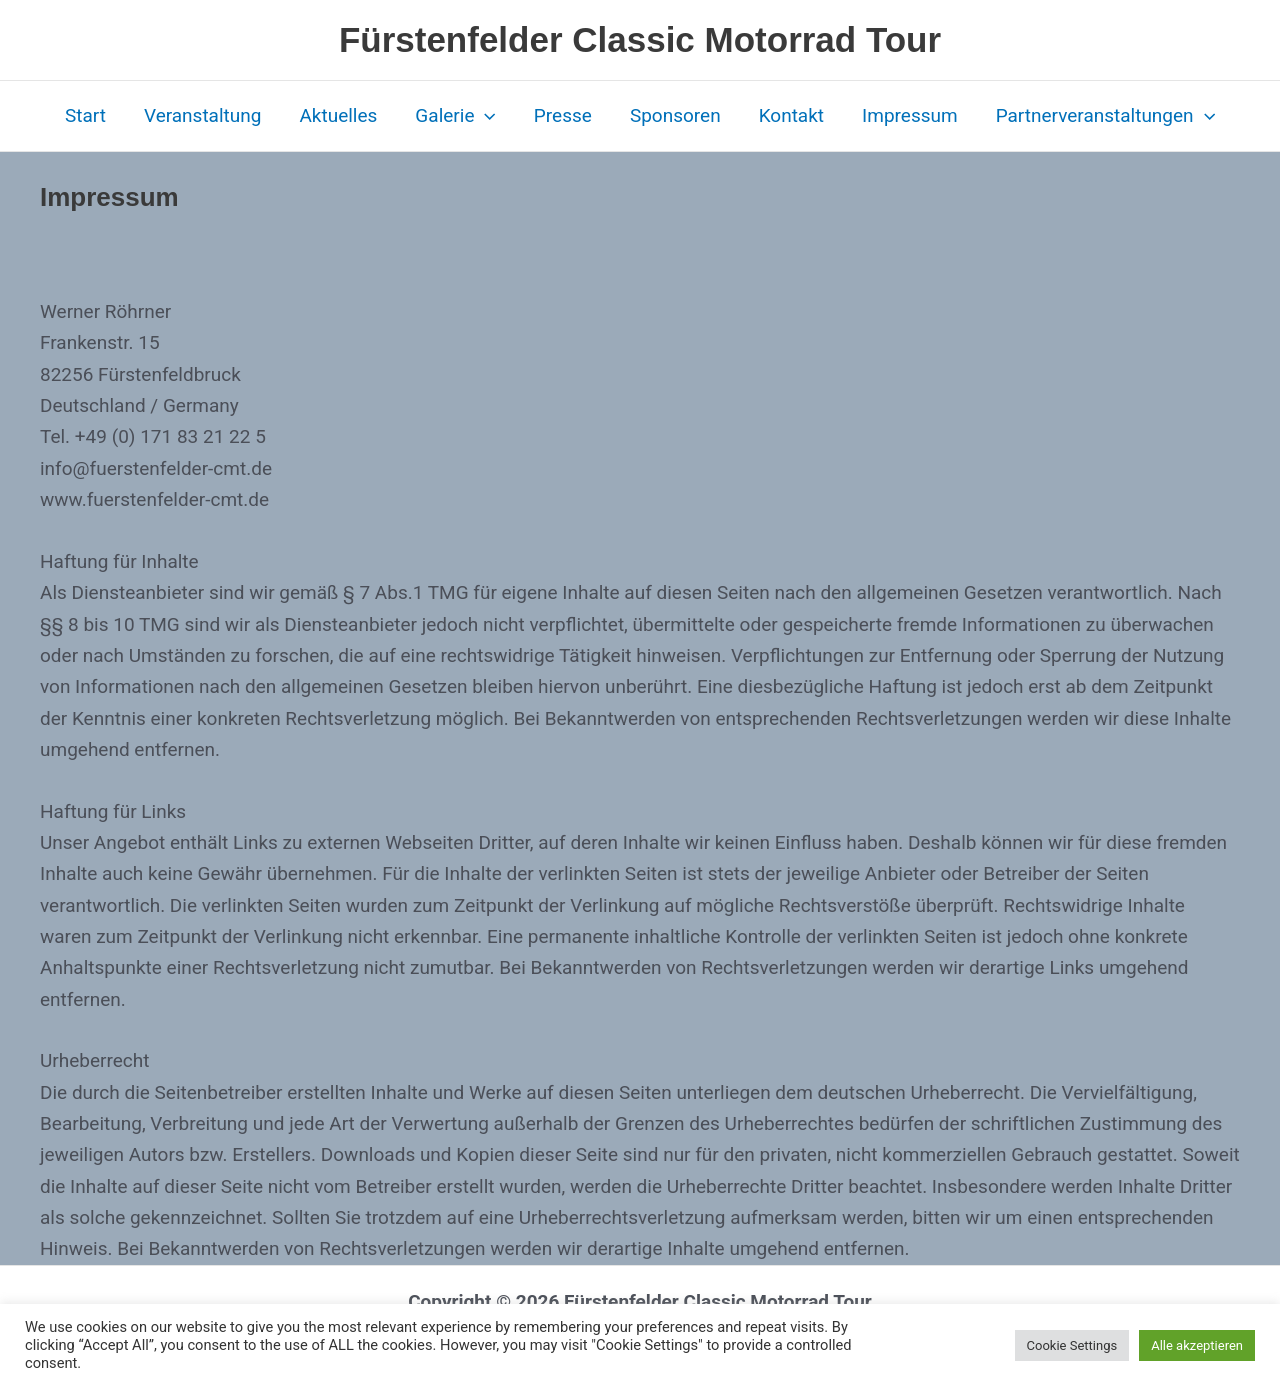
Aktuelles (338, 115)
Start (85, 115)
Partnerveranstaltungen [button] (1105, 116)
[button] (484, 116)
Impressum (910, 115)
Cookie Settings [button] (1072, 1345)
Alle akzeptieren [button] (1197, 1345)
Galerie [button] (455, 116)
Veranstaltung (203, 115)
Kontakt (791, 115)
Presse (563, 115)
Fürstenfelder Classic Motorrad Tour (640, 39)
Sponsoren (675, 115)
